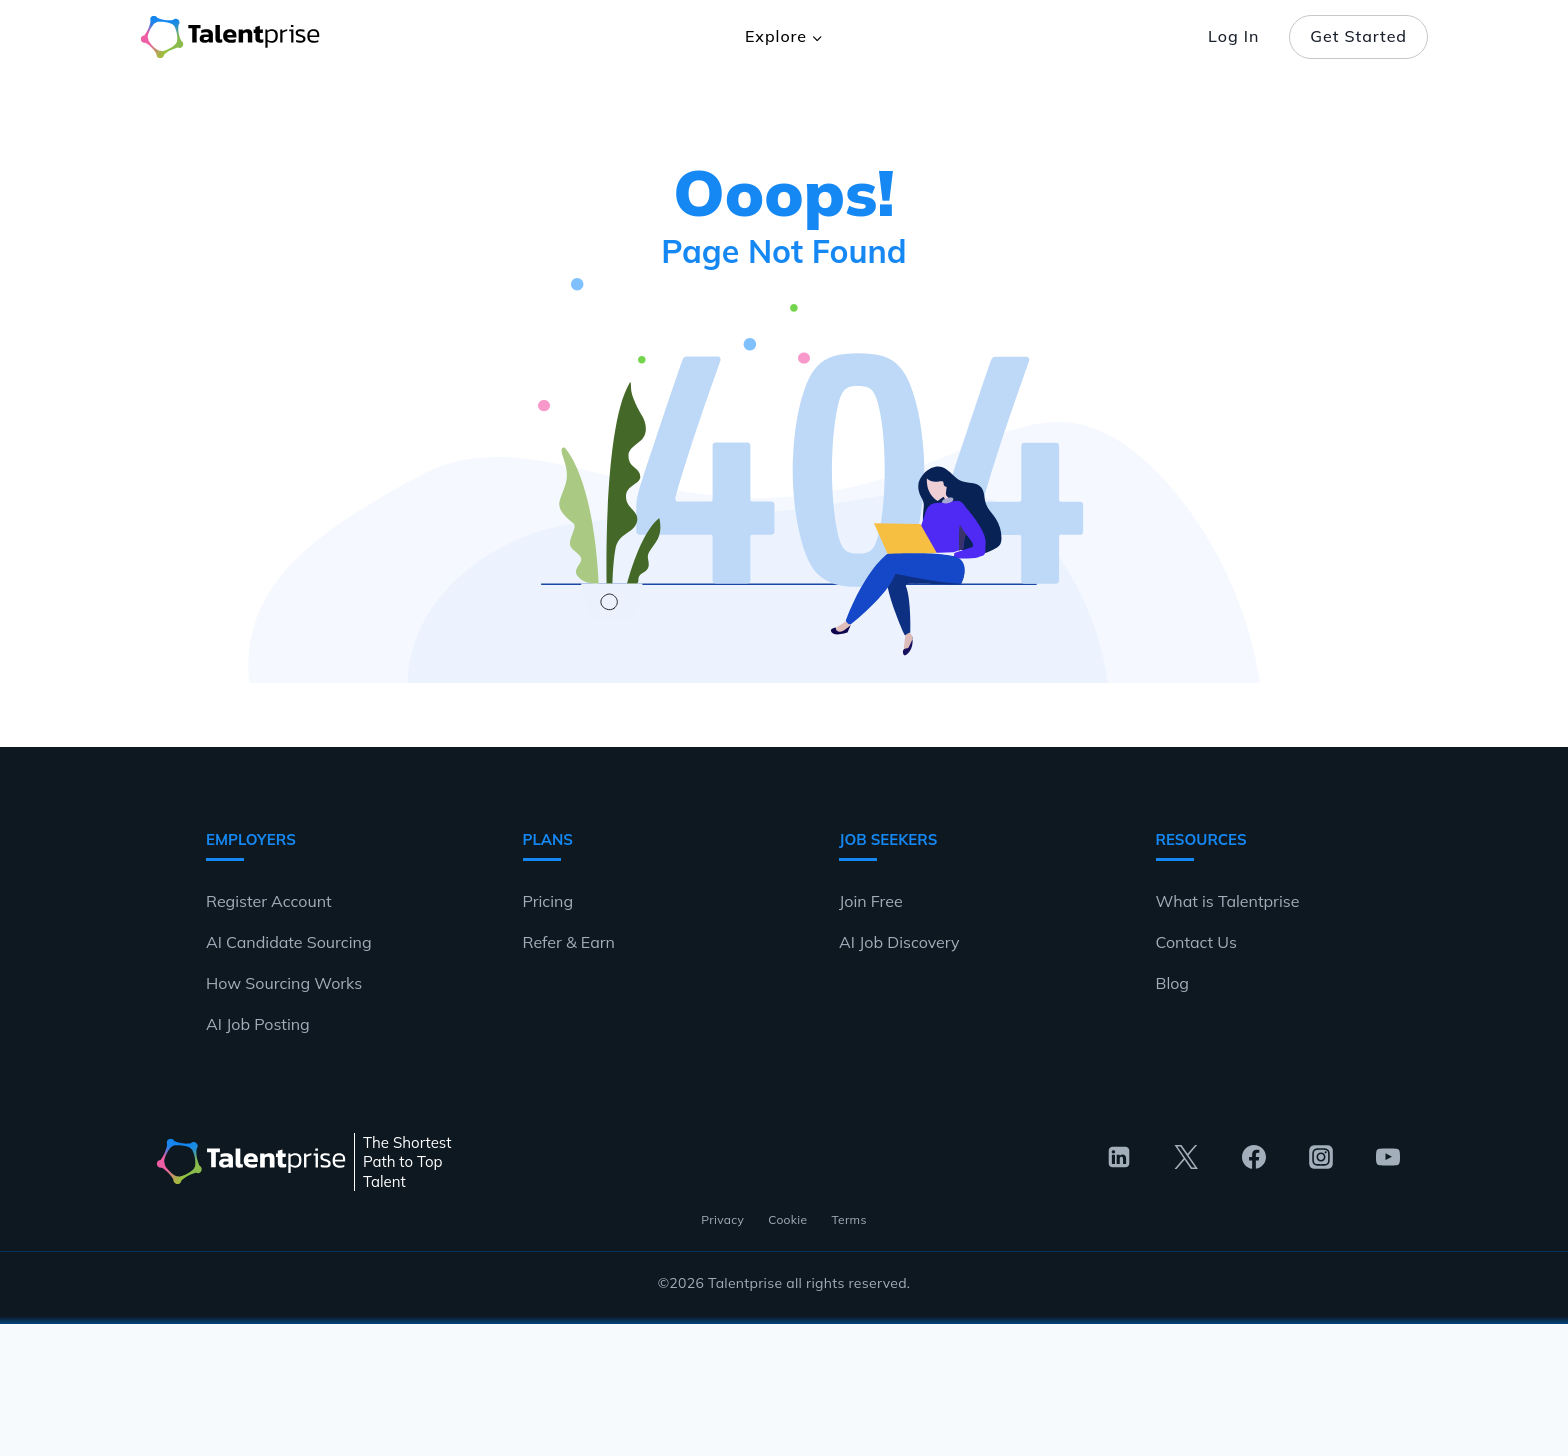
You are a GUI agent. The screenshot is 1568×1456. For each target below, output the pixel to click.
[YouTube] (1388, 1157)
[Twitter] (1186, 1157)
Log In (1233, 36)
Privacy (722, 1219)
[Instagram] (1321, 1157)
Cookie (787, 1219)
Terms (848, 1219)
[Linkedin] (1119, 1157)
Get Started (1358, 36)
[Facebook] (1254, 1157)
